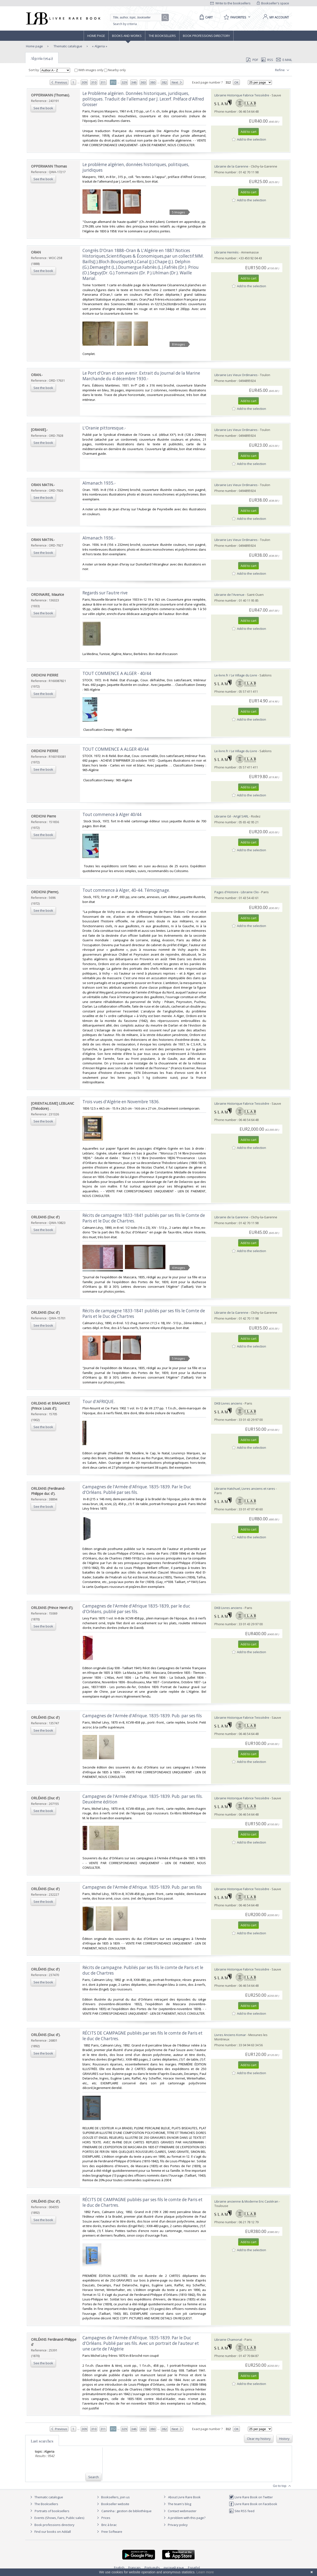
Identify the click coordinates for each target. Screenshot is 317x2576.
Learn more (205, 2572)
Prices (105, 2518)
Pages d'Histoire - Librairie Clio (236, 892)
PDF (252, 60)
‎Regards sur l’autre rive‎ (105, 593)
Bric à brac (109, 2525)
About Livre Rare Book (184, 2497)
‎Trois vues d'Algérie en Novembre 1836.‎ (121, 1101)
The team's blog (176, 2503)
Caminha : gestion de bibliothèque (126, 2511)
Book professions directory (206, 36)
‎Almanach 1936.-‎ (99, 538)
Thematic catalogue (67, 46)
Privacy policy (175, 2524)
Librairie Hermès (226, 252)
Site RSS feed (241, 2511)
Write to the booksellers (230, 3)
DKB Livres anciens (228, 1403)
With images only (89, 70)
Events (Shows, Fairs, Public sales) (56, 2517)
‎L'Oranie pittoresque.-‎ (104, 428)
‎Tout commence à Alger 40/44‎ (111, 814)
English (119, 2567)
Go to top (282, 2485)
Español (194, 2567)
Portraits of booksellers (52, 2511)
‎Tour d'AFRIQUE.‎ (98, 1401)
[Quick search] (138, 17)
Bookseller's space (273, 3)
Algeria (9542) (42, 58)
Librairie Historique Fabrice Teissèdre (241, 95)
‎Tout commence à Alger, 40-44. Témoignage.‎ (126, 890)
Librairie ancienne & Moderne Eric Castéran (246, 2201)
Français (134, 2567)
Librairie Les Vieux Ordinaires (236, 375)
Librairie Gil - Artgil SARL (231, 816)
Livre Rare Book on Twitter (251, 2497)
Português (152, 2567)
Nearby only (115, 70)
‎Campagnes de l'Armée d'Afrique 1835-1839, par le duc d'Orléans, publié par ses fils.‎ (136, 1608)
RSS (266, 60)
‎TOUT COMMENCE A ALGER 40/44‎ (115, 749)
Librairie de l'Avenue (229, 594)
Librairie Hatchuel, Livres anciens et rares (244, 1488)
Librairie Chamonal (228, 2339)
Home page (96, 36)
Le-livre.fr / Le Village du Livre (235, 675)
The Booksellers (162, 36)
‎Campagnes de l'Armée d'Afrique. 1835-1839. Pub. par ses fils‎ (142, 1715)
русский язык (174, 2567)
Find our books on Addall (50, 2531)
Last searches (42, 2441)
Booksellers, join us (113, 2497)
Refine (282, 70)
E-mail (284, 60)
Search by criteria (125, 24)
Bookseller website (112, 2503)
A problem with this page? (183, 2517)
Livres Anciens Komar (230, 2035)
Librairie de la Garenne (231, 166)
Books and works (127, 36)
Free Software (111, 2531)
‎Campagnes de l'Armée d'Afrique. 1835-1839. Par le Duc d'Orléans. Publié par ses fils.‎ (136, 1489)
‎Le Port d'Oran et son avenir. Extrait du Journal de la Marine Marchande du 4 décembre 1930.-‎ (141, 375)
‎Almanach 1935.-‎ (99, 483)
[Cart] (205, 17)
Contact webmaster (179, 2511)
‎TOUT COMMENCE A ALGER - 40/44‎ (116, 673)
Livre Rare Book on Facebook (253, 2503)
